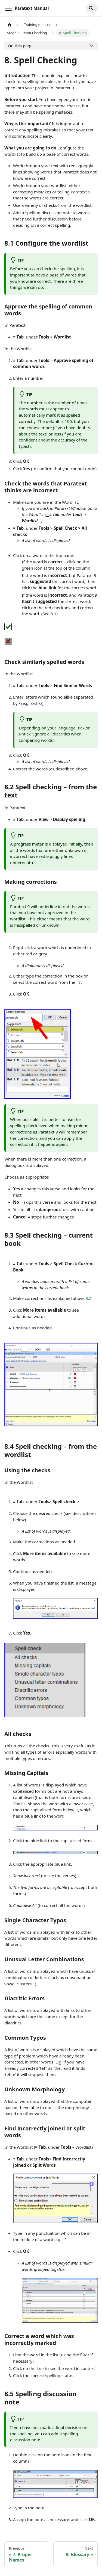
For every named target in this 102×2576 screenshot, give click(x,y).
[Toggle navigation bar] (8, 8)
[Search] (92, 8)
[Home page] (9, 25)
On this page (20, 45)
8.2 (88, 1298)
